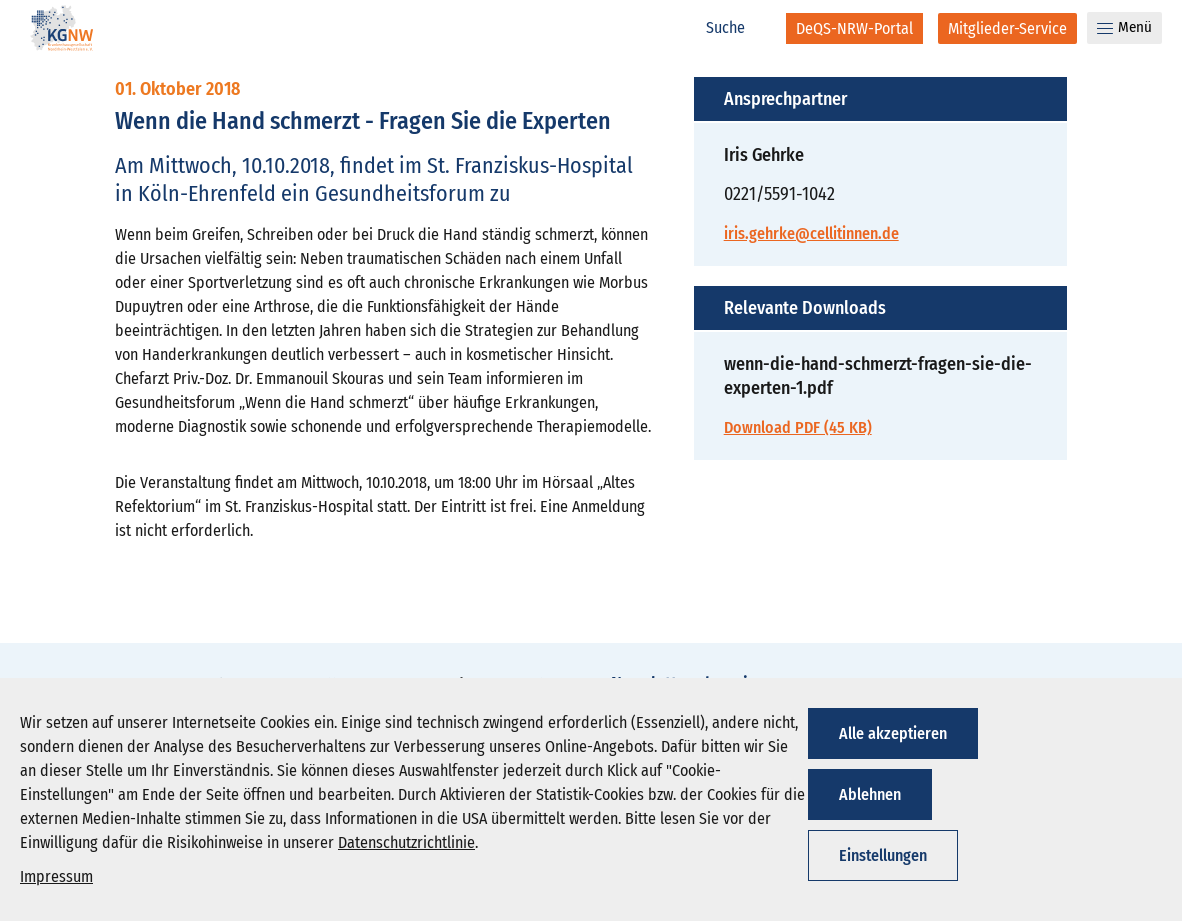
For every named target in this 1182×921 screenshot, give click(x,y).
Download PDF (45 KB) (798, 427)
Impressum (56, 876)
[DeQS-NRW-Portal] (854, 28)
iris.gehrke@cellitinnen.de (811, 233)
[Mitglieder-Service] (1007, 28)
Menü (1124, 27)
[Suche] (736, 28)
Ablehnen (870, 794)
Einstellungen (883, 855)
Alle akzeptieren (893, 733)
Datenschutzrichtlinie (406, 842)
